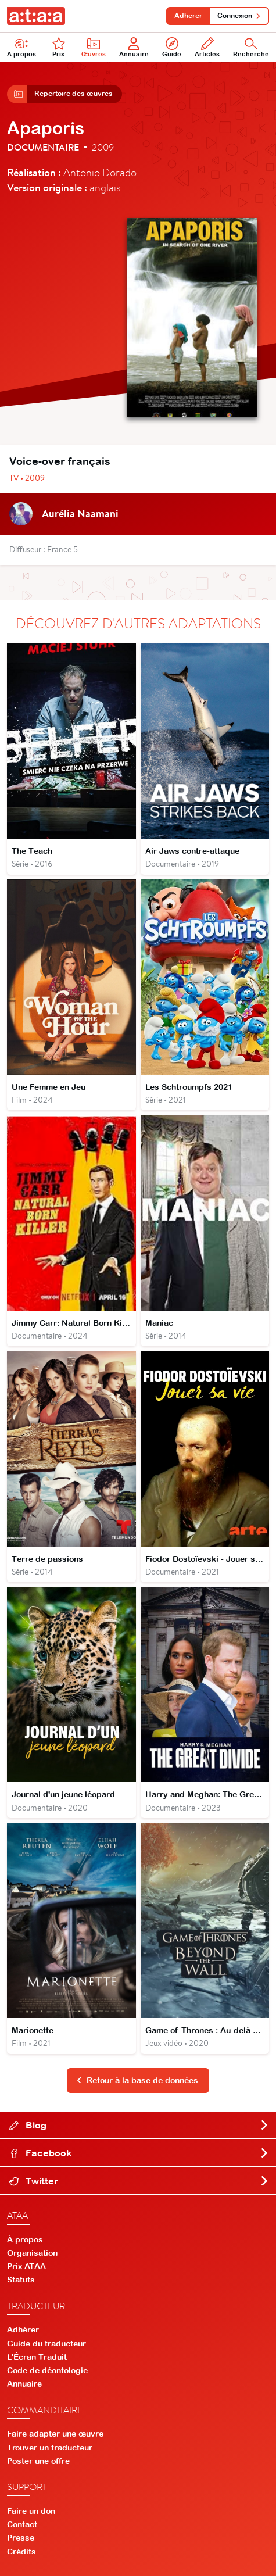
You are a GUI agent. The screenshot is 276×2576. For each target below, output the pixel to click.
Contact (22, 2524)
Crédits (21, 2551)
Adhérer (188, 16)
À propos (21, 47)
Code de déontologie (47, 2370)
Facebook (139, 2153)
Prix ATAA (26, 2266)
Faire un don (31, 2511)
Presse (20, 2537)
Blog (139, 2125)
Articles (207, 47)
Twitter (139, 2181)
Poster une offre (38, 2461)
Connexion (239, 16)
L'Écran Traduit (37, 2357)
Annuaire (134, 47)
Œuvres (93, 47)
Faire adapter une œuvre (55, 2433)
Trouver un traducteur (49, 2447)
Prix (58, 47)
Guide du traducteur (46, 2343)
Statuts (21, 2279)
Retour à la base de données (137, 2080)
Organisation (32, 2252)
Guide (171, 47)
